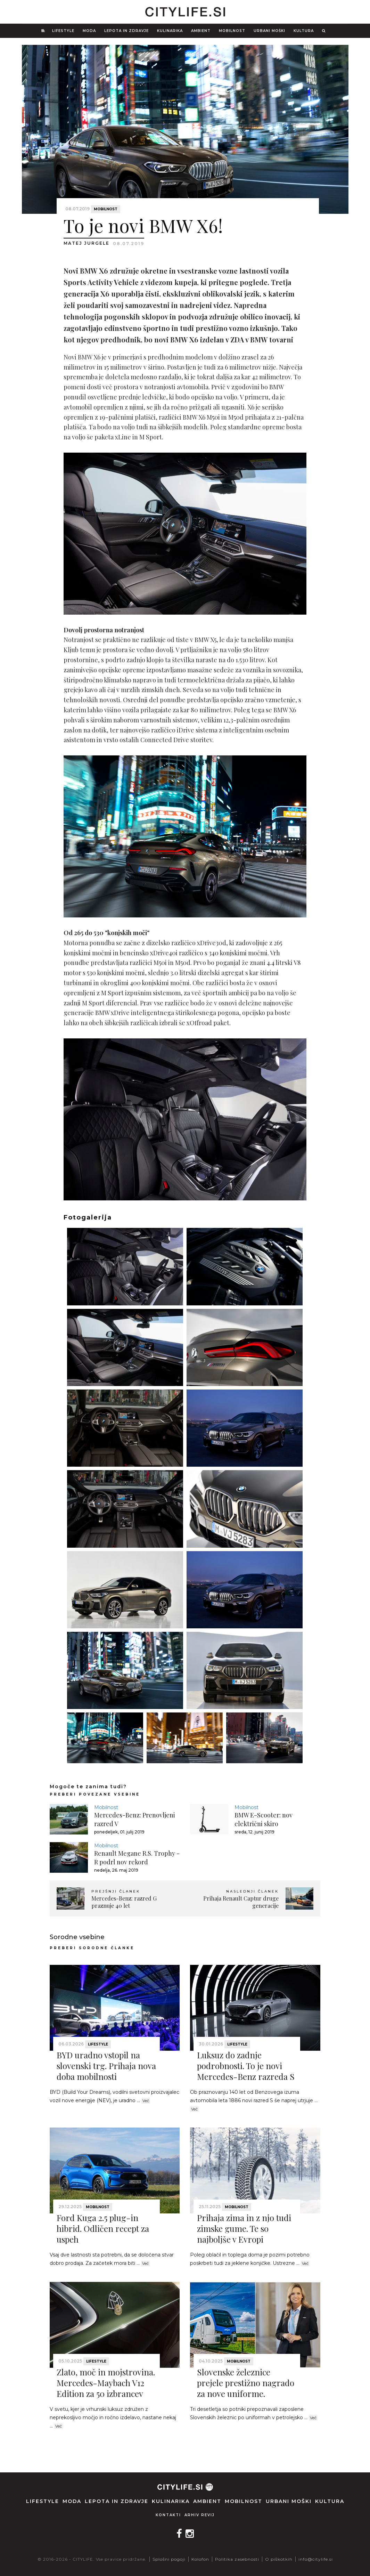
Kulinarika (170, 31)
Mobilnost (232, 31)
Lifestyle (63, 31)
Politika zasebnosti (237, 2559)
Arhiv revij (199, 2515)
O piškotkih (279, 2559)
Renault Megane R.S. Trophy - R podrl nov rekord (137, 1857)
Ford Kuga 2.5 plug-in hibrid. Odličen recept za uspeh (103, 2228)
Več (145, 2100)
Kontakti (168, 2515)
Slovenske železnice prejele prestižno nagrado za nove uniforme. (245, 2382)
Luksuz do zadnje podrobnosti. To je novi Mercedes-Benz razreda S (246, 2065)
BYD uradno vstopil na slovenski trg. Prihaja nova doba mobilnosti (106, 2065)
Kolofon (200, 2559)
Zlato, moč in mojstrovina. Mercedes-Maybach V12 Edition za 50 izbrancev (106, 2382)
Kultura (304, 31)
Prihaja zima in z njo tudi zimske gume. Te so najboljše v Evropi (244, 2228)
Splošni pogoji (169, 2559)
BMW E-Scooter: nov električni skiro (264, 1819)
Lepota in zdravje (126, 31)
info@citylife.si (315, 2559)
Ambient (201, 31)
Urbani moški (269, 31)
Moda (89, 31)
